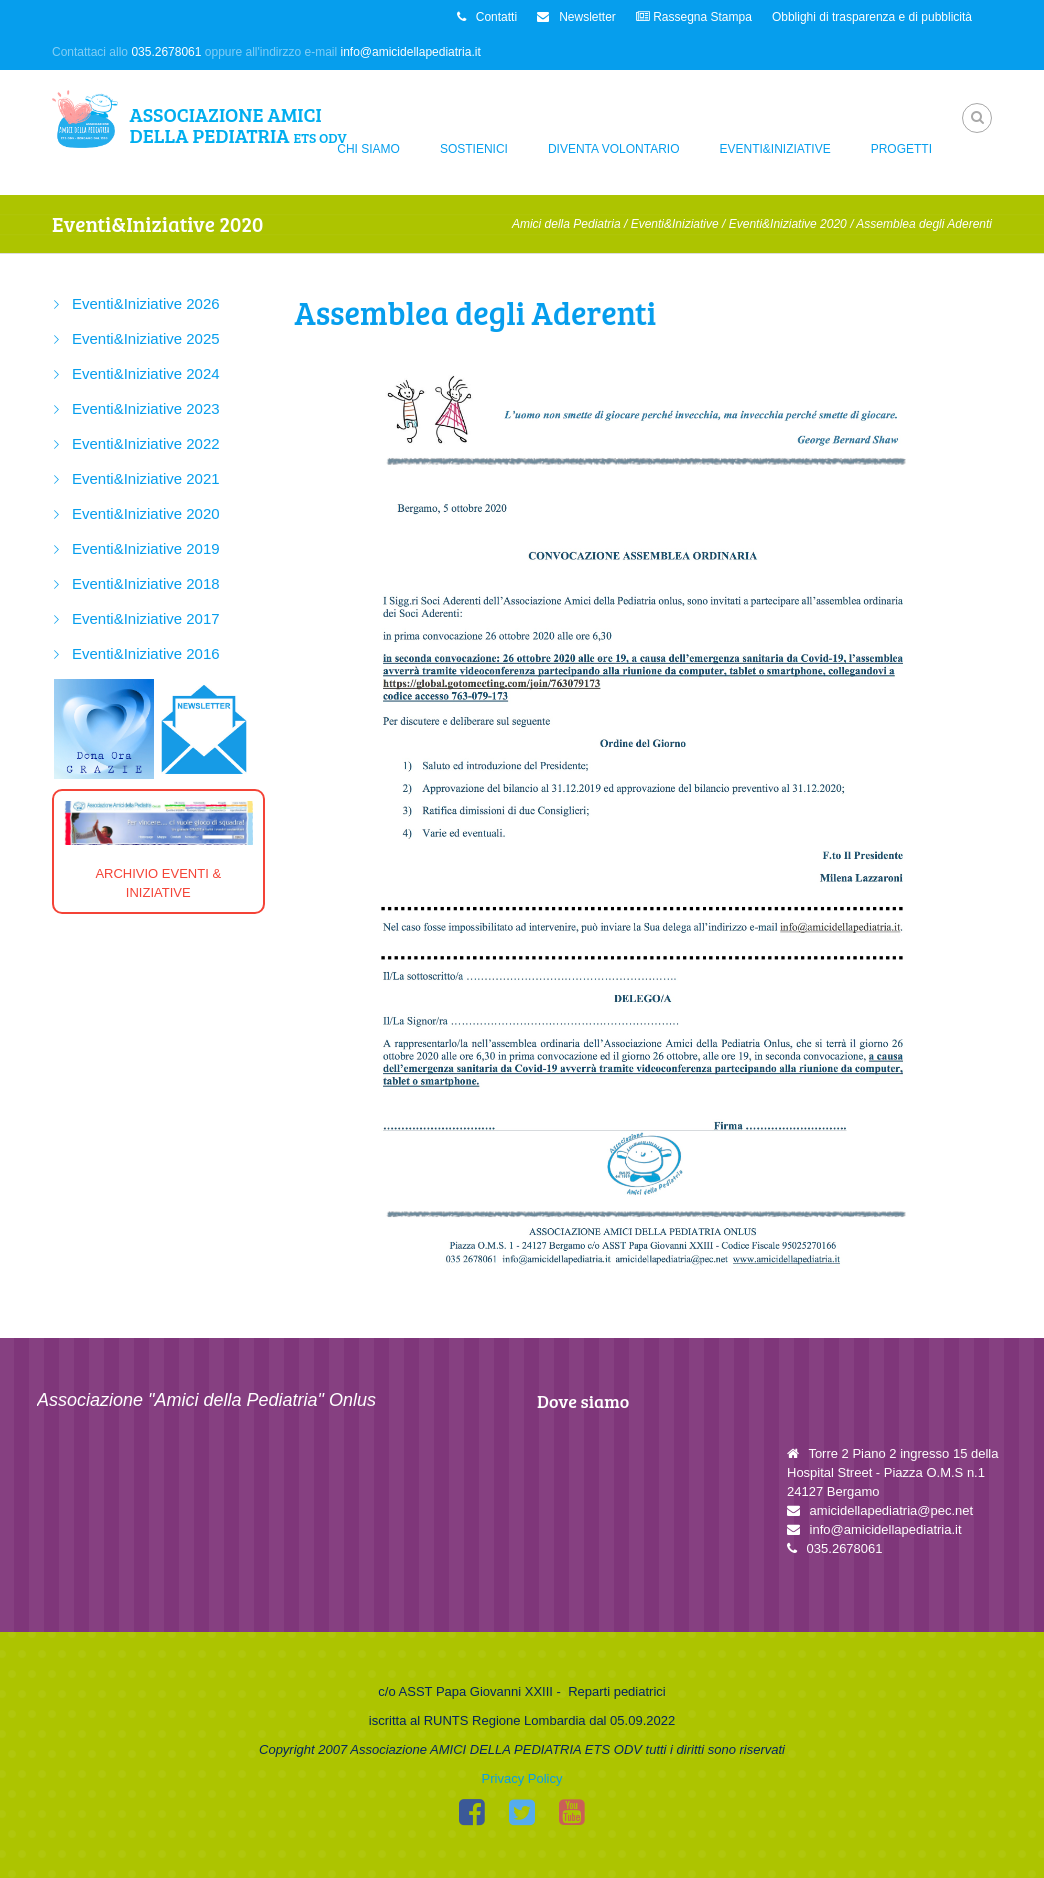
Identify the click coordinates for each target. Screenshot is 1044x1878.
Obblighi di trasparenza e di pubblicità (872, 17)
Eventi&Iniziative (775, 149)
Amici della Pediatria (566, 224)
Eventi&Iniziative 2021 (146, 478)
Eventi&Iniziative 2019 (146, 548)
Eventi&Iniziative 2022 (146, 443)
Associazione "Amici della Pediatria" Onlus (206, 1400)
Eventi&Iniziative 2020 (788, 224)
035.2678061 (166, 52)
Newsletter (576, 17)
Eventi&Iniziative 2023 (146, 408)
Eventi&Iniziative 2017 (146, 618)
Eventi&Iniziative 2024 (146, 373)
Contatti (487, 17)
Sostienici (474, 149)
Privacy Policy (522, 1778)
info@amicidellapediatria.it (411, 52)
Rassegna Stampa (694, 17)
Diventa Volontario (614, 149)
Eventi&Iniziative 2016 (146, 653)
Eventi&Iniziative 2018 (146, 583)
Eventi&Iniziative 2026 (146, 303)
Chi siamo (368, 149)
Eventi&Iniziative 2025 (146, 338)
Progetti (901, 149)
